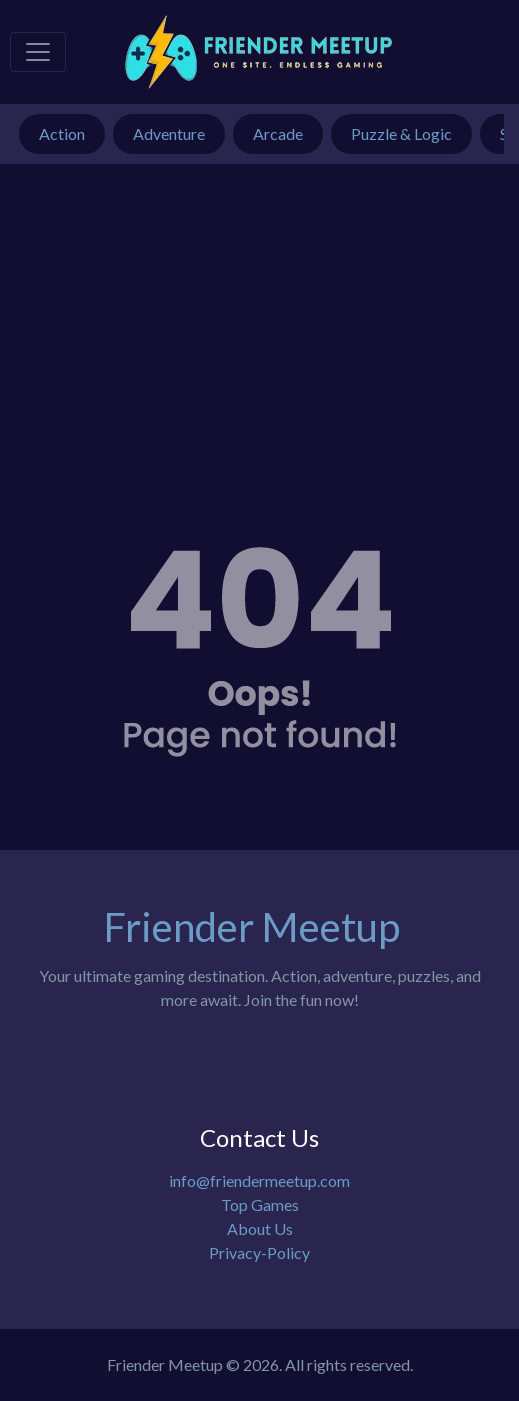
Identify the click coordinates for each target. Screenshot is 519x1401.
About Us (260, 1228)
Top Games (260, 1204)
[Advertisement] (259, 314)
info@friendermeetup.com (259, 1180)
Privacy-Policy (259, 1252)
